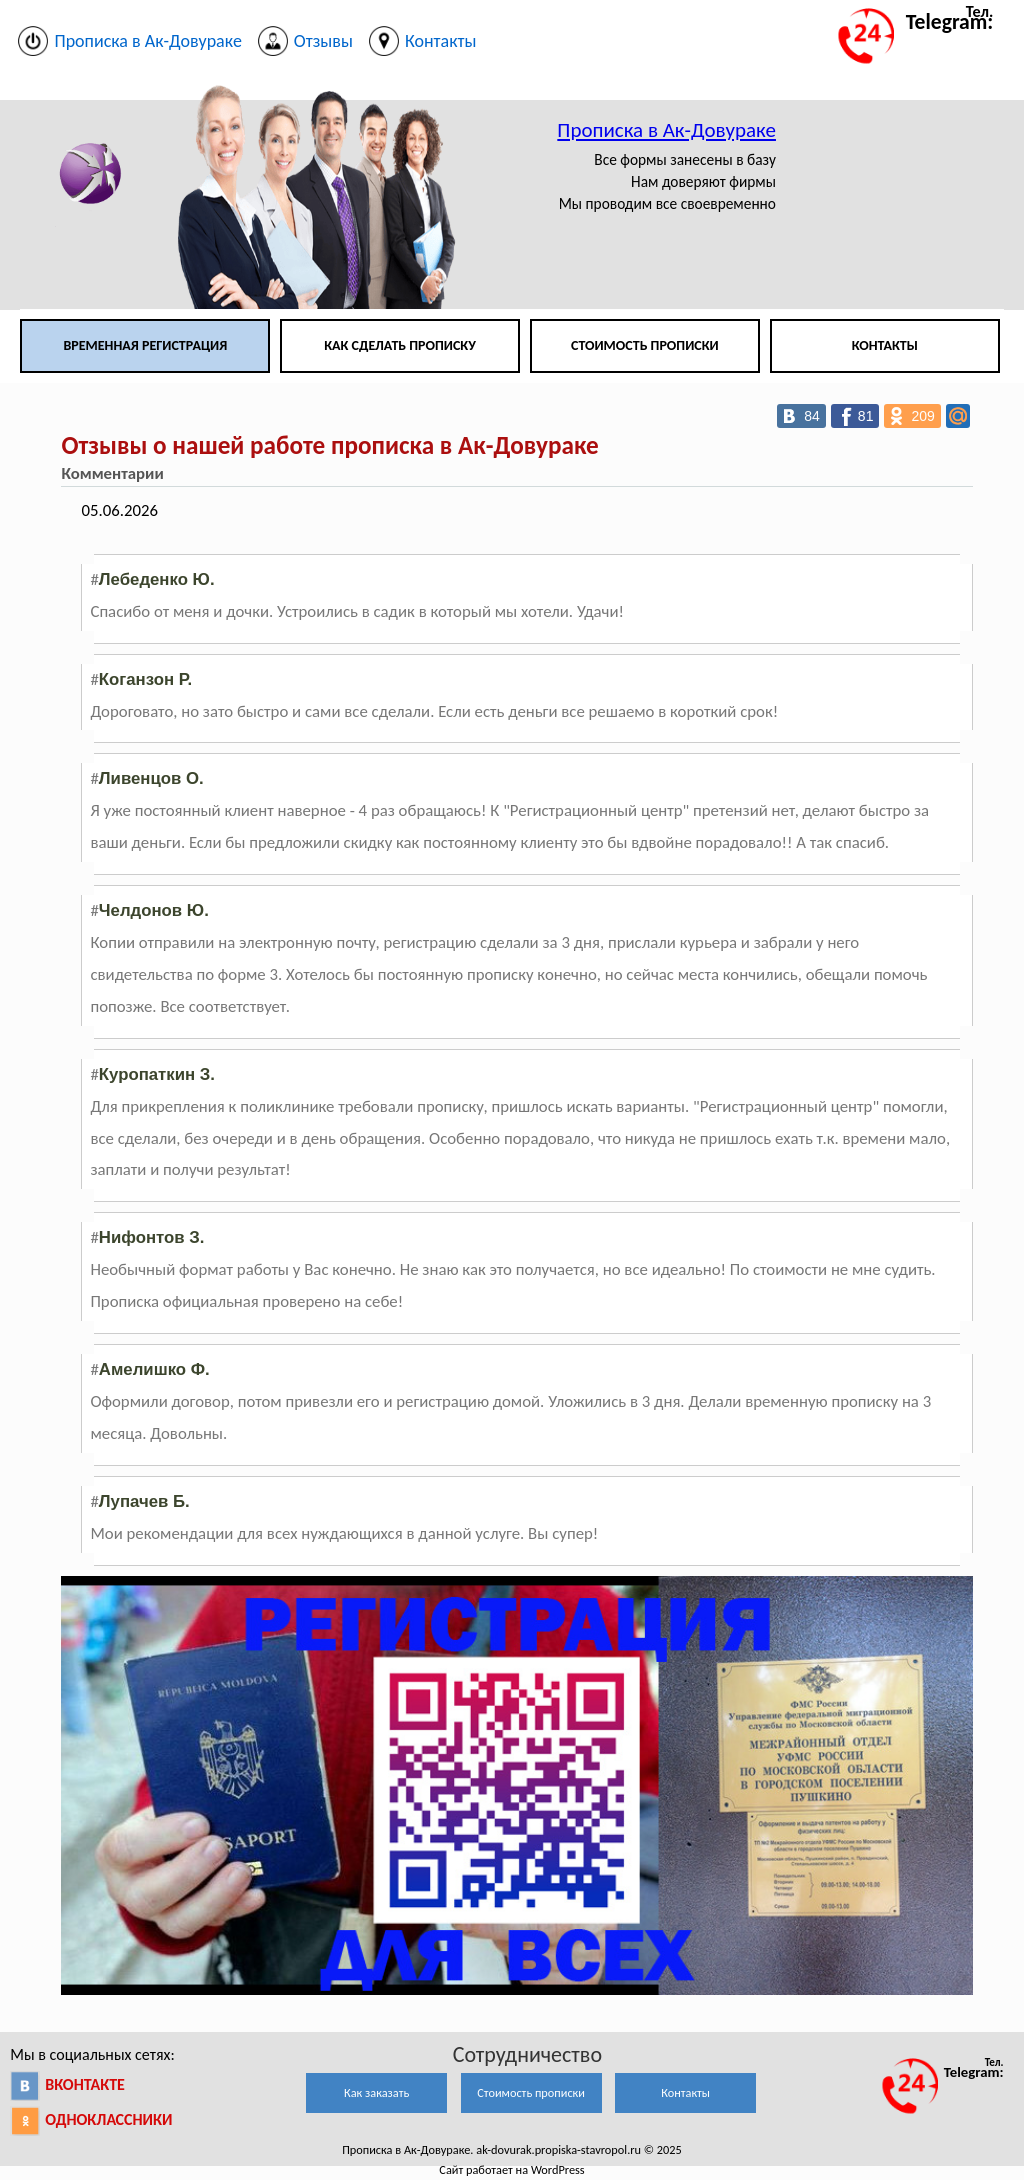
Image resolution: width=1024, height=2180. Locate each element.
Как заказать (376, 2092)
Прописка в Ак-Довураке (666, 130)
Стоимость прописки (645, 345)
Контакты (885, 345)
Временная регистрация (145, 345)
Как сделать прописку (400, 345)
